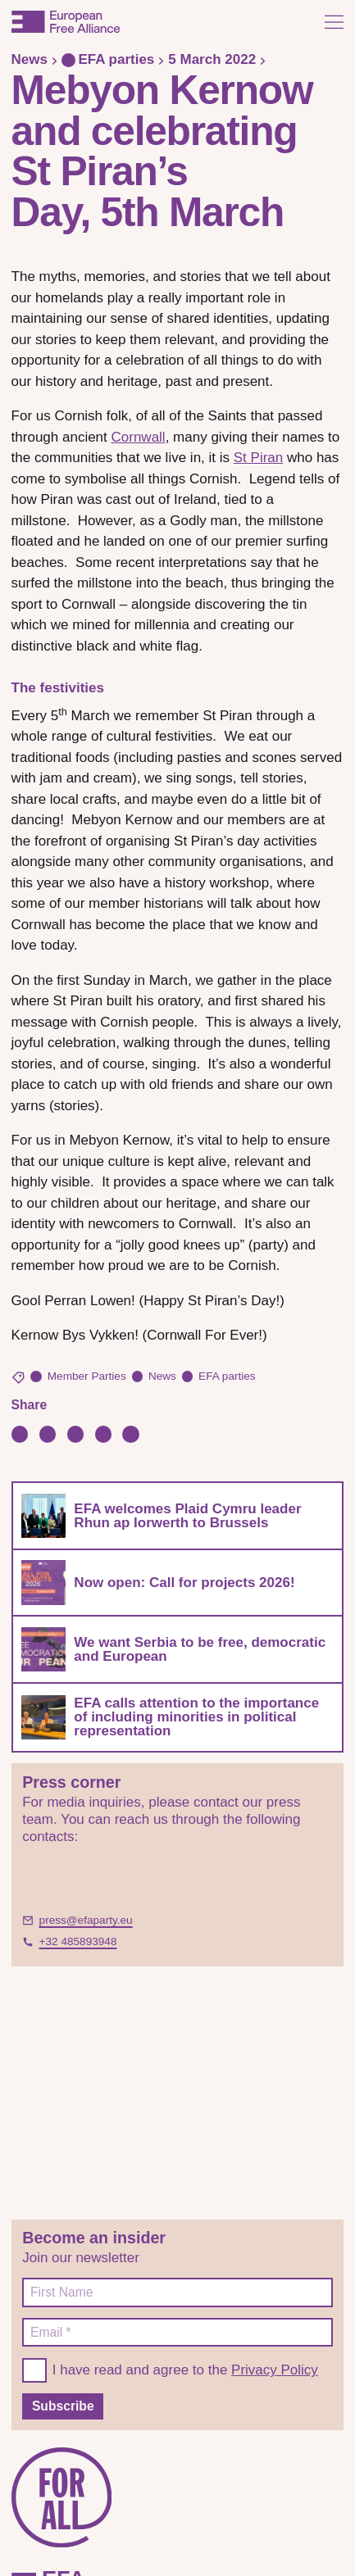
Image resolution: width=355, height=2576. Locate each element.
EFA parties (107, 59)
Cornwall (139, 437)
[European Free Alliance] (65, 22)
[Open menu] (334, 22)
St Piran (258, 457)
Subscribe (63, 2406)
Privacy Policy (274, 2370)
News (29, 59)
